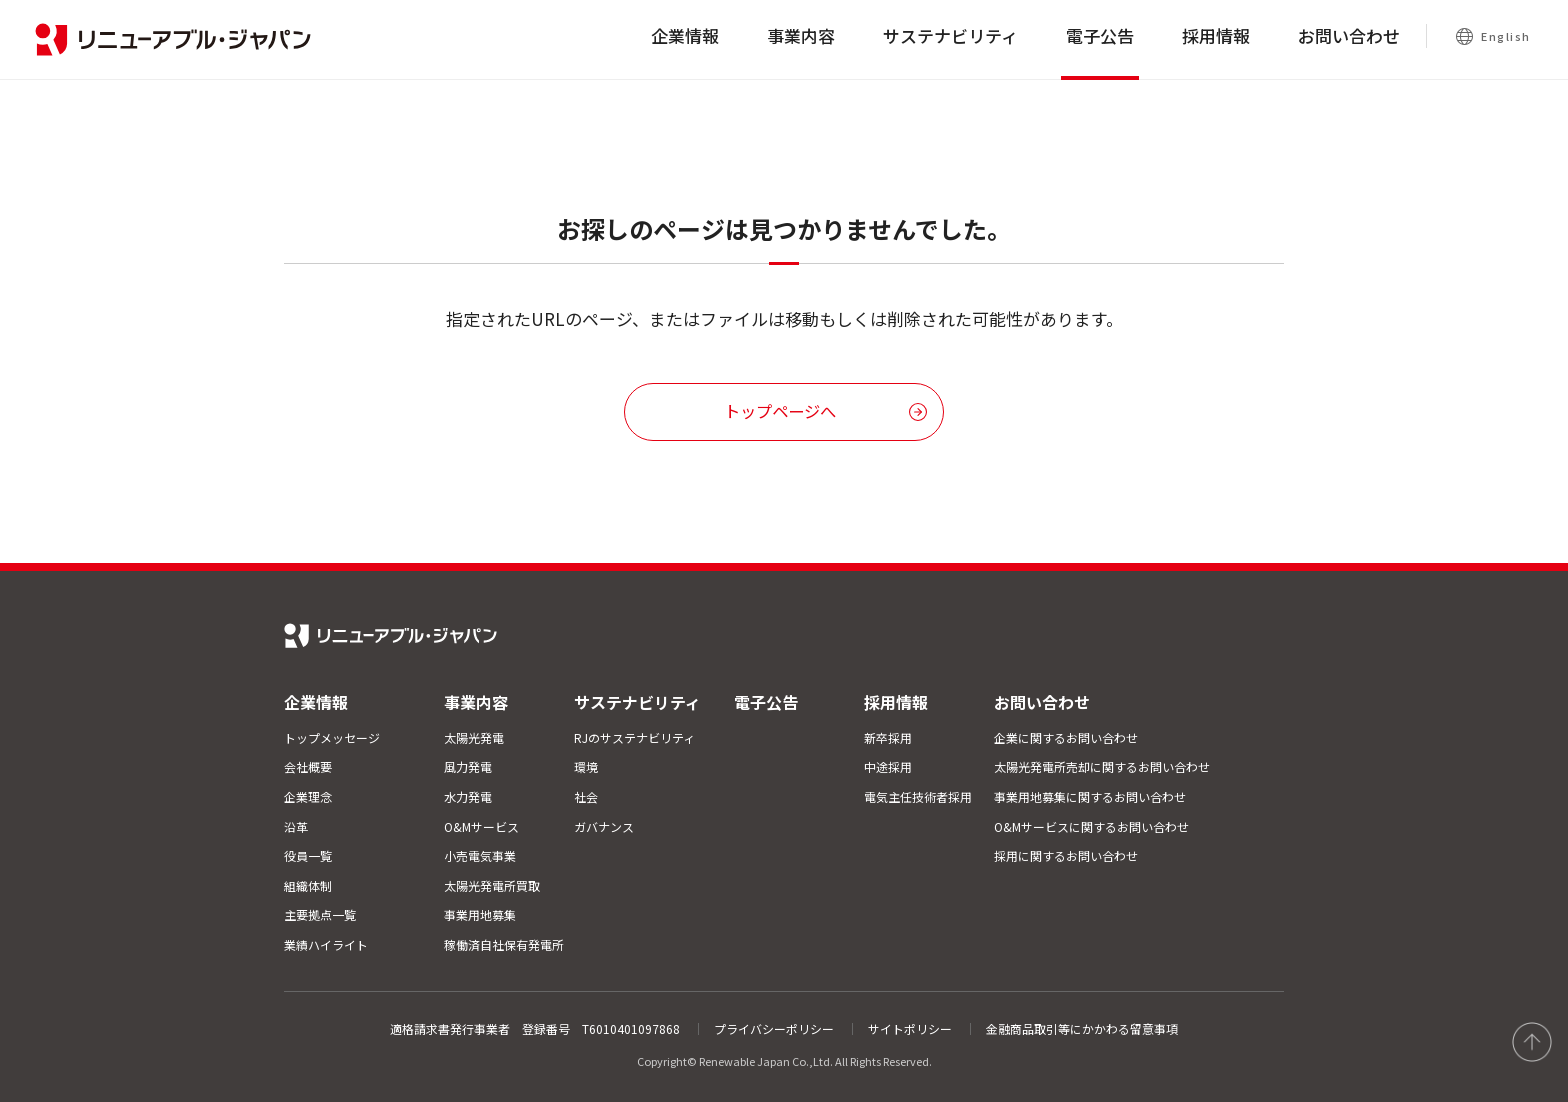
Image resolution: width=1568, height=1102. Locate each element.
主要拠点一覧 (320, 914)
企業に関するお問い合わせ (1066, 737)
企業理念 (308, 796)
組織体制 (308, 885)
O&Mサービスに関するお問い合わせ (1091, 826)
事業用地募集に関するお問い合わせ (1090, 796)
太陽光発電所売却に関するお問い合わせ (1102, 766)
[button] (784, 412)
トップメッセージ (332, 737)
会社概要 (308, 766)
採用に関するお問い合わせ (1066, 855)
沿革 (296, 826)
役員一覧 (308, 855)
